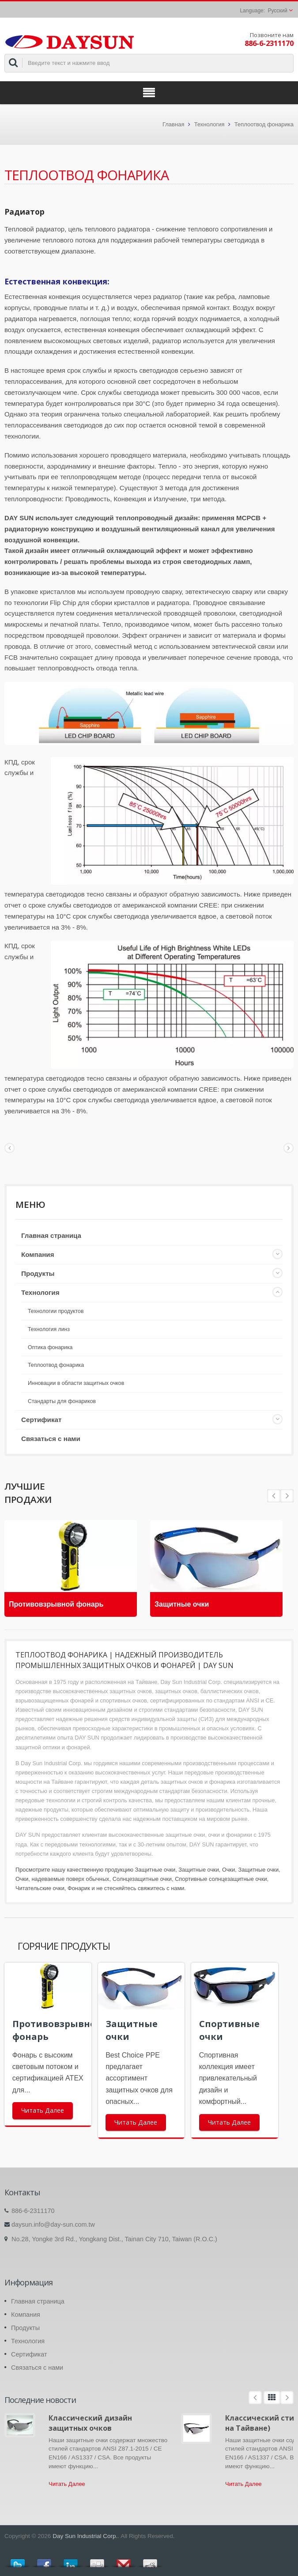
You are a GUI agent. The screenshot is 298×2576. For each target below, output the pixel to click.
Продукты (38, 1273)
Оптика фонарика (50, 1347)
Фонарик (79, 1888)
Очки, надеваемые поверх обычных (62, 1879)
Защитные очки (182, 1604)
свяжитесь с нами (161, 1888)
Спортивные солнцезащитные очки (221, 1879)
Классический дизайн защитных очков (90, 2423)
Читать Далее (42, 2110)
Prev (287, 1495)
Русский (277, 11)
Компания (37, 1254)
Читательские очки (39, 1888)
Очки (228, 1869)
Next (273, 1495)
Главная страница (51, 1235)
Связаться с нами (50, 1438)
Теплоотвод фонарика (264, 124)
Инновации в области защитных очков (76, 1383)
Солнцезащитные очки (142, 1879)
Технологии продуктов (55, 1311)
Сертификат (41, 1419)
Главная (173, 124)
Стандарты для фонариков (62, 1401)
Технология (209, 124)
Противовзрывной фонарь (56, 1604)
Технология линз (49, 1329)
